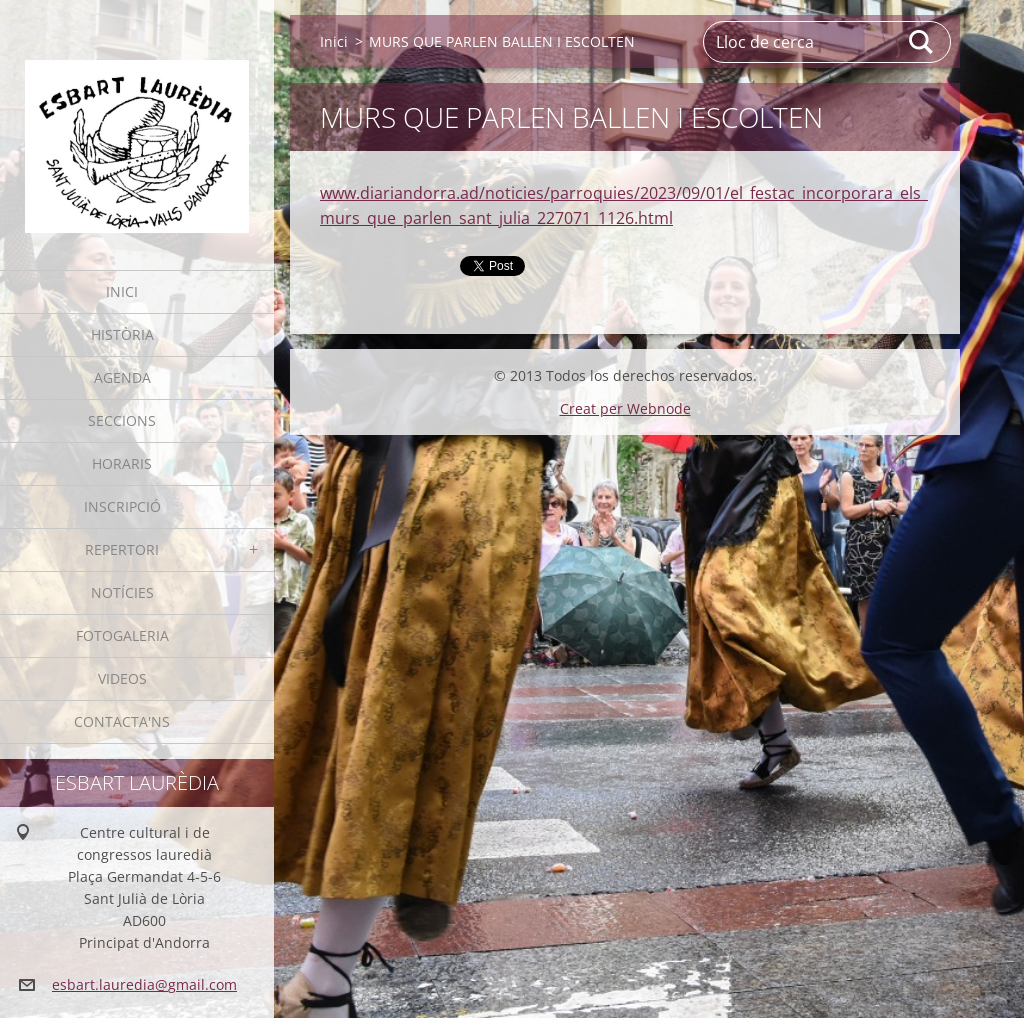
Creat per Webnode (625, 408)
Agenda (122, 377)
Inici (122, 291)
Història (122, 334)
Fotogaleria (122, 635)
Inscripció (122, 506)
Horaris (122, 463)
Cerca (922, 42)
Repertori (122, 549)
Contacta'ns (122, 721)
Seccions (122, 420)
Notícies (122, 592)
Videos (122, 678)
